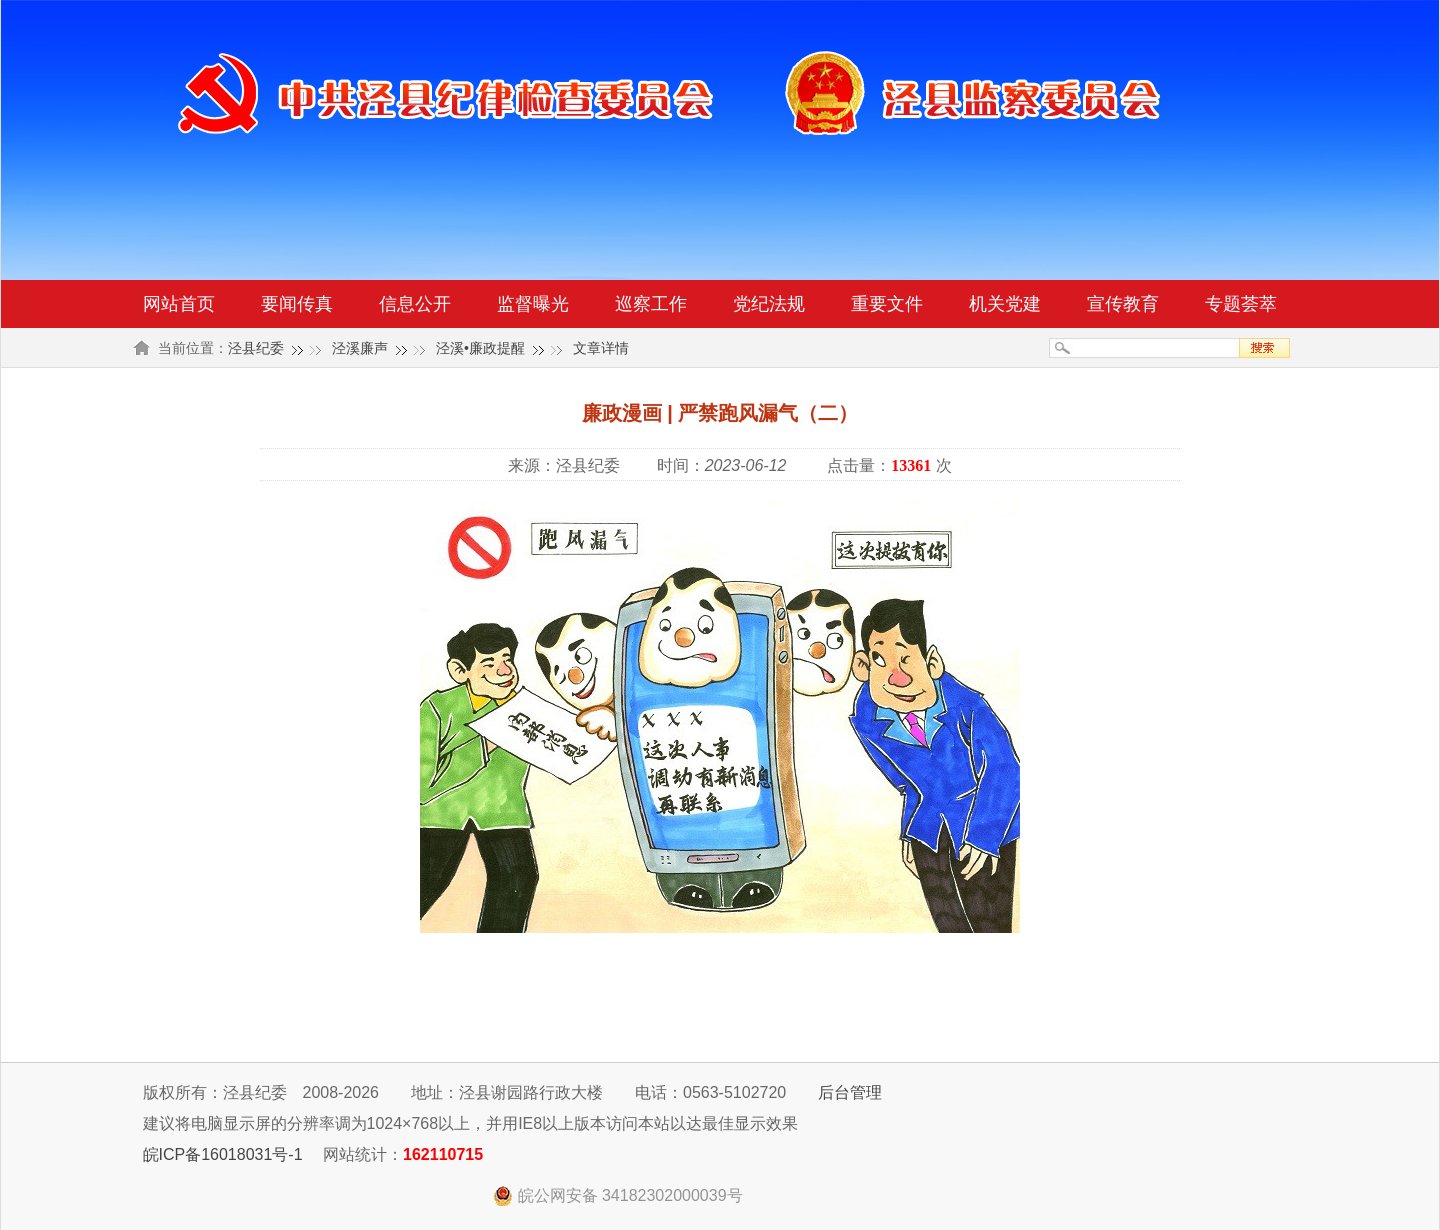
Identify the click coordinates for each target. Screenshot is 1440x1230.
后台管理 (850, 1092)
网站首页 (179, 304)
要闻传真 (297, 304)
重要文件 (887, 304)
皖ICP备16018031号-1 (223, 1154)
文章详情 (601, 348)
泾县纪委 (256, 348)
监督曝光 (533, 304)
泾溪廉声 (360, 348)
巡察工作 (651, 304)
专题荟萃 (1241, 304)
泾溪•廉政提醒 (480, 348)
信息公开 (415, 304)
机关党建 (1005, 304)
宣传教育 (1123, 304)
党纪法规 (769, 304)
